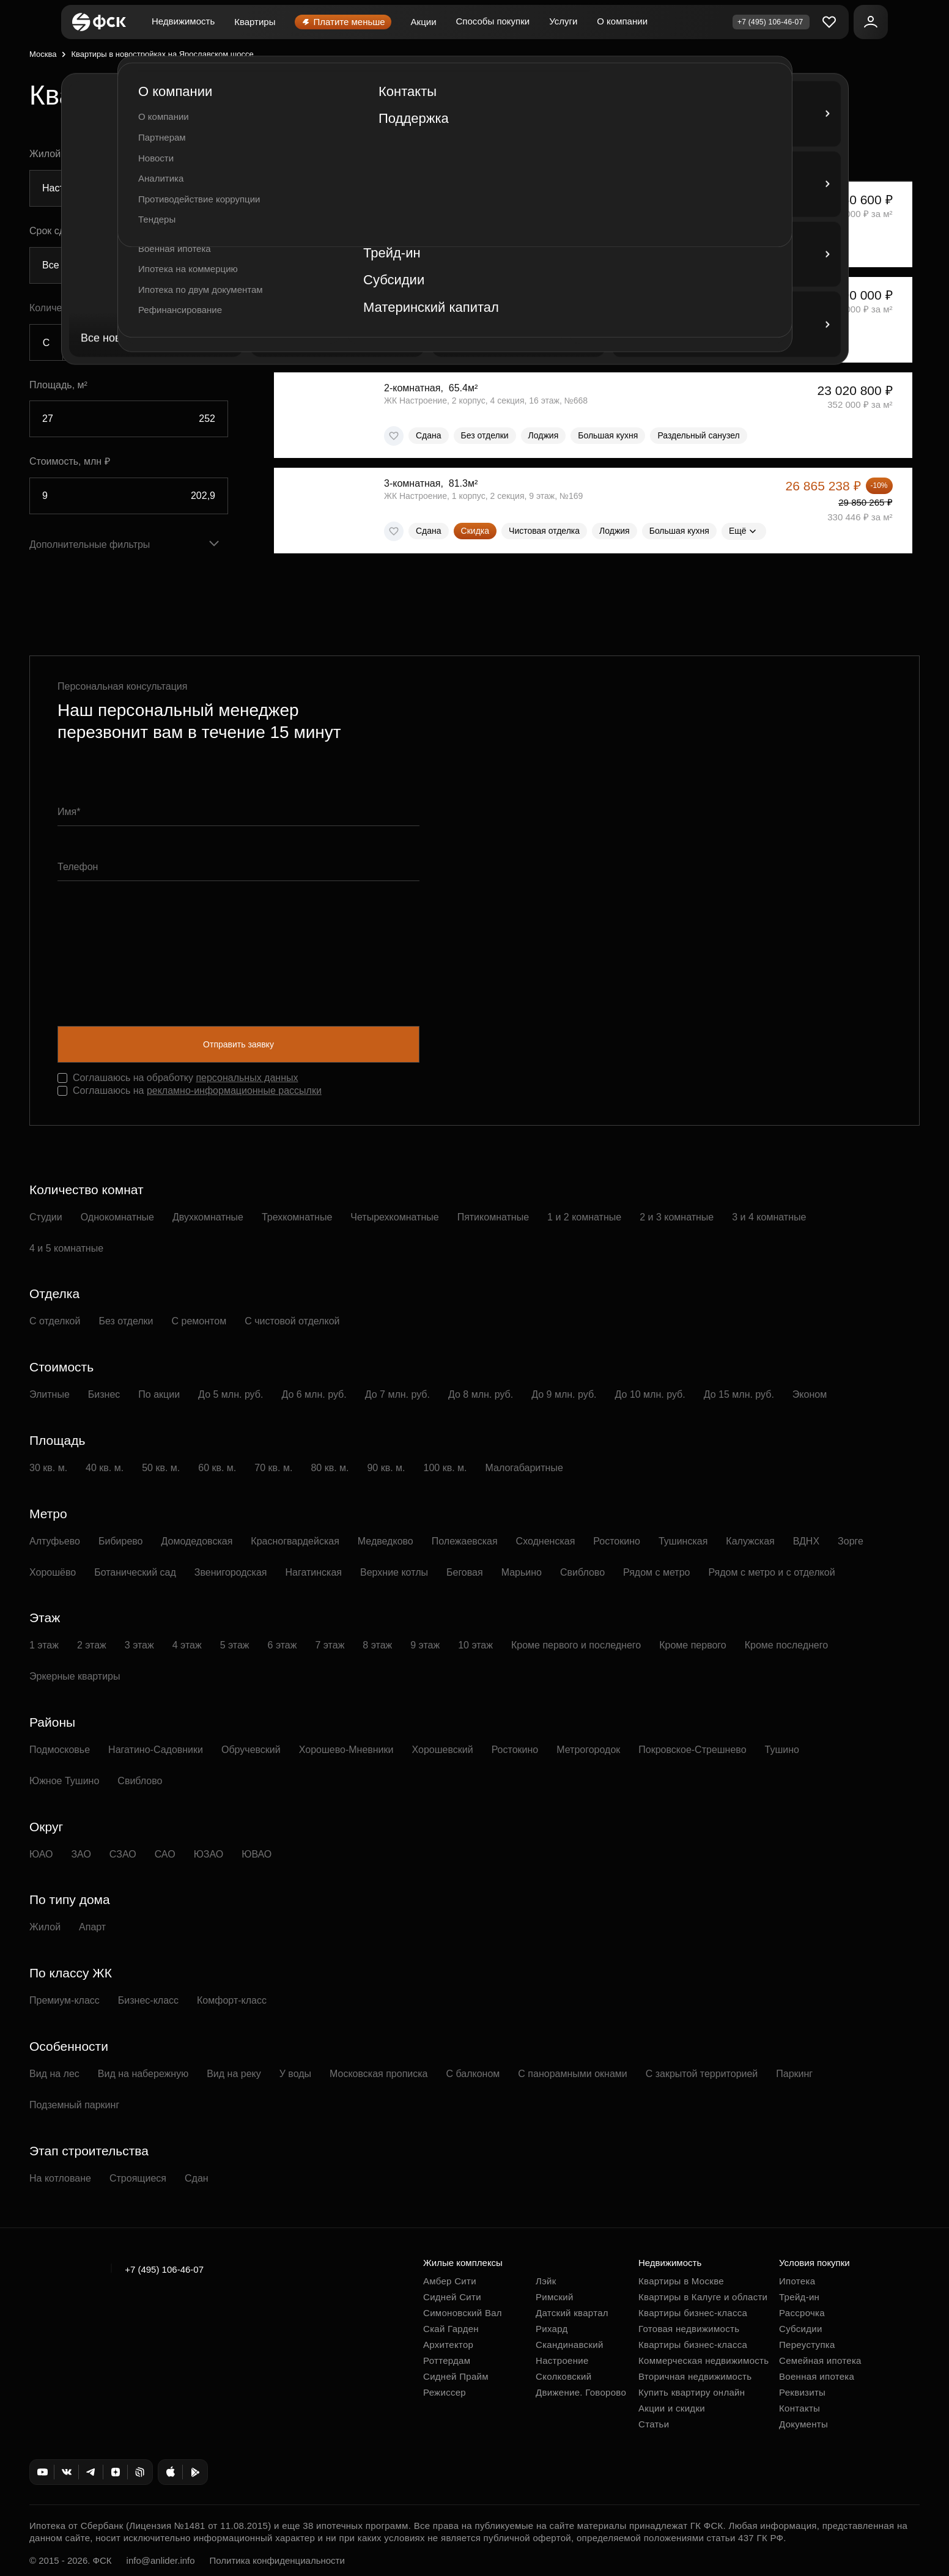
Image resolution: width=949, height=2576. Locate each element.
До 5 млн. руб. (230, 1394)
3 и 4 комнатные (769, 1217)
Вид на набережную (143, 2074)
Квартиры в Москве (681, 2281)
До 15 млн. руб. (739, 1394)
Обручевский (251, 1749)
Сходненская (545, 1541)
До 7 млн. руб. (397, 1394)
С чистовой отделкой (292, 1321)
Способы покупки (493, 21)
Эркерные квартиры (74, 1676)
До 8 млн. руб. (480, 1394)
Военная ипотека (816, 2376)
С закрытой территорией (702, 2074)
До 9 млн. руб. (563, 1394)
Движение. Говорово (581, 2392)
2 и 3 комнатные (677, 1217)
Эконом (809, 1394)
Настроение (562, 2360)
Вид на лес (54, 2074)
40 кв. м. (105, 1468)
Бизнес (104, 1394)
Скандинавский (570, 2344)
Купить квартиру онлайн (691, 2392)
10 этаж (475, 1645)
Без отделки (125, 1321)
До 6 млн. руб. (313, 1394)
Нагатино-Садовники (155, 1749)
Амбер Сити (449, 2281)
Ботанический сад (135, 1572)
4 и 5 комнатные (66, 1248)
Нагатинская (314, 1572)
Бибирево (120, 1541)
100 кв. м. (445, 1468)
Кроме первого (692, 1645)
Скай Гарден (451, 2328)
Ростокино (616, 1541)
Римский (555, 2297)
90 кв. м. (386, 1468)
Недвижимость (183, 21)
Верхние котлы (394, 1572)
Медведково (385, 1541)
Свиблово (582, 1572)
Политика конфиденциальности (277, 2560)
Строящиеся (137, 2178)
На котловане (60, 2178)
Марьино (521, 1572)
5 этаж (234, 1645)
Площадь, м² (58, 385)
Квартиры (254, 22)
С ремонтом (199, 1321)
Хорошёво (52, 1572)
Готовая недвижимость (688, 2328)
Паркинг (794, 2074)
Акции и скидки (671, 2408)
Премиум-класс (64, 2000)
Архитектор (448, 2344)
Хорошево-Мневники (346, 1749)
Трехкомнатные (297, 1217)
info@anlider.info (161, 2560)
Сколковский (563, 2376)
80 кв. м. (330, 1468)
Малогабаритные (524, 1468)
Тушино (782, 1749)
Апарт (92, 1927)
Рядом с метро (656, 1572)
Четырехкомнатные (394, 1217)
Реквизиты (802, 2392)
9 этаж (425, 1645)
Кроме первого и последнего (576, 1645)
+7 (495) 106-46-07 (164, 2269)
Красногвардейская (295, 1541)
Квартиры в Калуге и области (702, 2297)
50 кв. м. (161, 1468)
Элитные (49, 1394)
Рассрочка (802, 2313)
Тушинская (683, 1541)
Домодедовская (197, 1541)
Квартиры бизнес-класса (692, 2313)
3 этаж (139, 1645)
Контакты (799, 2408)
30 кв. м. (48, 1468)
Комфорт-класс (232, 2000)
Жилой (45, 1927)
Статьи (653, 2424)
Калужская (750, 1541)
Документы (803, 2424)
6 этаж (282, 1645)
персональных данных (247, 1077)
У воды (295, 2074)
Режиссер (444, 2392)
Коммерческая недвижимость (703, 2360)
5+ (210, 343)
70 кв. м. (273, 1468)
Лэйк (546, 2281)
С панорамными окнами (572, 2074)
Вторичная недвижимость (694, 2376)
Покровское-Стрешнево (692, 1749)
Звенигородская (230, 1572)
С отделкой (54, 1321)
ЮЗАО (209, 1854)
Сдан (197, 2178)
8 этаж (377, 1645)
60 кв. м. (217, 1468)
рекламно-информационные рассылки (234, 1090)
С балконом (473, 2074)
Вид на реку (234, 2074)
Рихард (552, 2328)
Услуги (563, 21)
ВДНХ (806, 1541)
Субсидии (800, 2328)
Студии (45, 1217)
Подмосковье (59, 1749)
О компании (622, 21)
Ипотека (797, 2281)
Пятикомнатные (493, 1217)
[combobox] (128, 188)
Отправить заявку (238, 1044)
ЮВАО (256, 1854)
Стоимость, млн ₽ (69, 461)
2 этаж (91, 1645)
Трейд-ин (799, 2297)
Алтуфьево (54, 1541)
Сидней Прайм (456, 2376)
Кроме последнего (786, 1645)
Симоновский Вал (462, 2313)
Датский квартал (572, 2313)
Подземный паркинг (74, 2105)
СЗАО (122, 1854)
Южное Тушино (64, 1781)
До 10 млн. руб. (650, 1394)
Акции (424, 22)
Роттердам (446, 2360)
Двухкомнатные (207, 1217)
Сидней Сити (452, 2297)
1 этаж (44, 1645)
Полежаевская (465, 1541)
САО (165, 1854)
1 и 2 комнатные (584, 1217)
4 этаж (187, 1645)
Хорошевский (442, 1749)
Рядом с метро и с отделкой (771, 1572)
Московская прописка (378, 2074)
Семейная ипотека (820, 2360)
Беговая (464, 1572)
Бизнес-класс (148, 2000)
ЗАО (80, 1854)
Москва (42, 54)
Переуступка (807, 2344)
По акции (159, 1394)
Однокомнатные (117, 1217)
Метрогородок (588, 1749)
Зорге (850, 1541)
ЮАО (41, 1854)
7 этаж (329, 1645)
